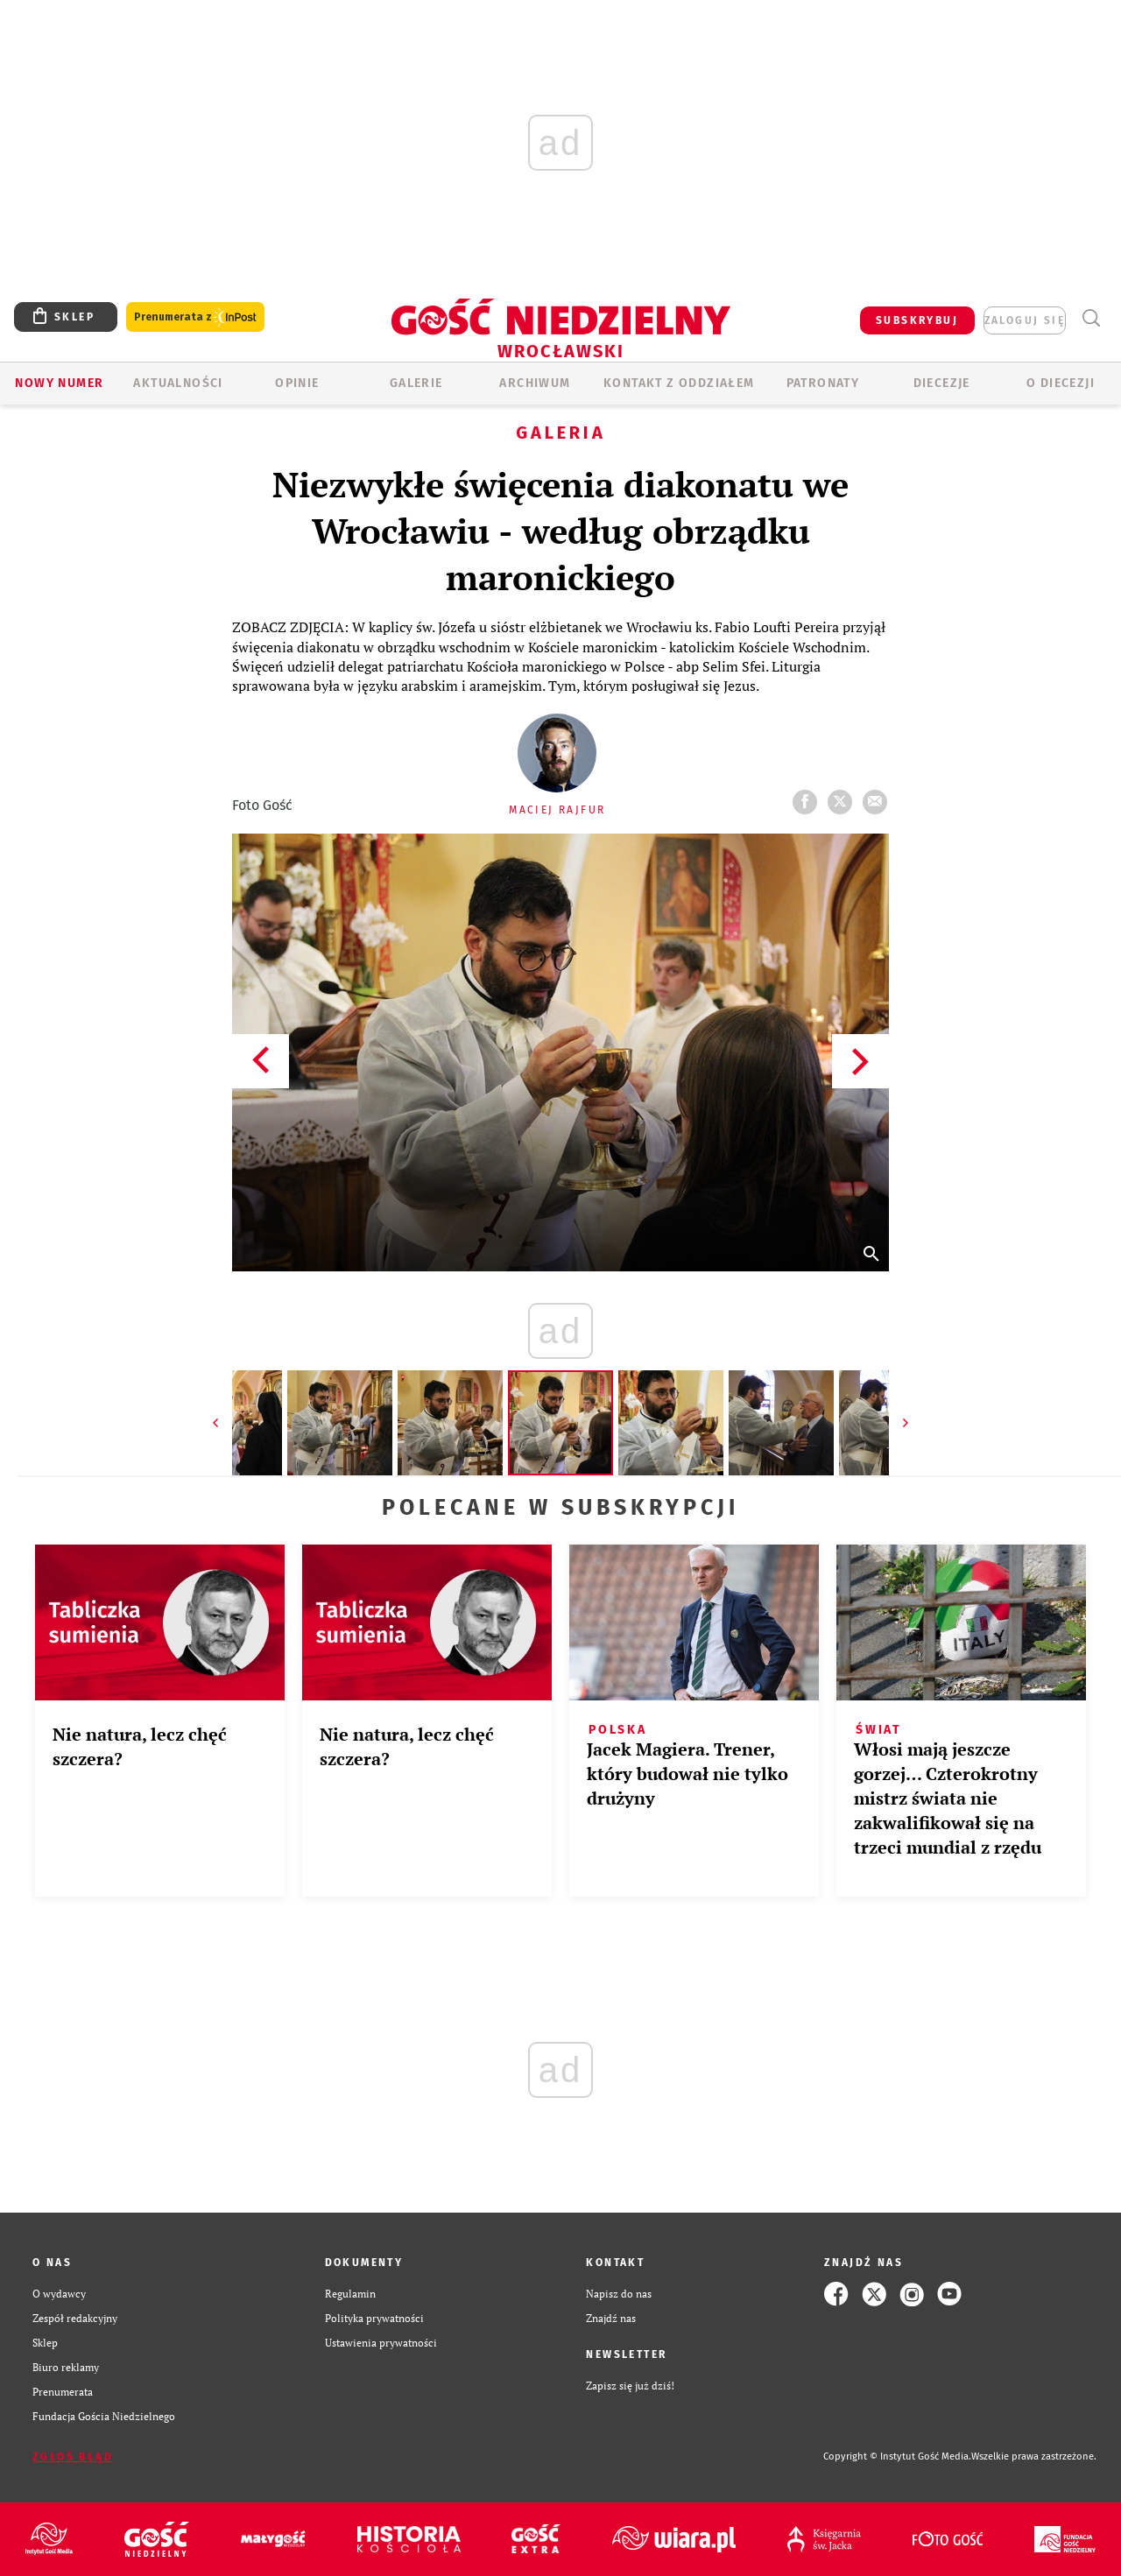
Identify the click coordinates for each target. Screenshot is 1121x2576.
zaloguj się (1024, 320)
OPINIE (297, 383)
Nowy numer (59, 383)
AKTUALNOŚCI (177, 383)
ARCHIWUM (534, 383)
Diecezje (941, 383)
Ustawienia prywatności (381, 2342)
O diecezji (1060, 383)
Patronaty (823, 383)
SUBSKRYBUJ (917, 320)
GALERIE (416, 383)
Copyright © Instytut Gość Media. (897, 2456)
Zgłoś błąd (72, 2457)
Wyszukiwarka (1091, 318)
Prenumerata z (195, 317)
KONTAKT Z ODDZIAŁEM (679, 383)
